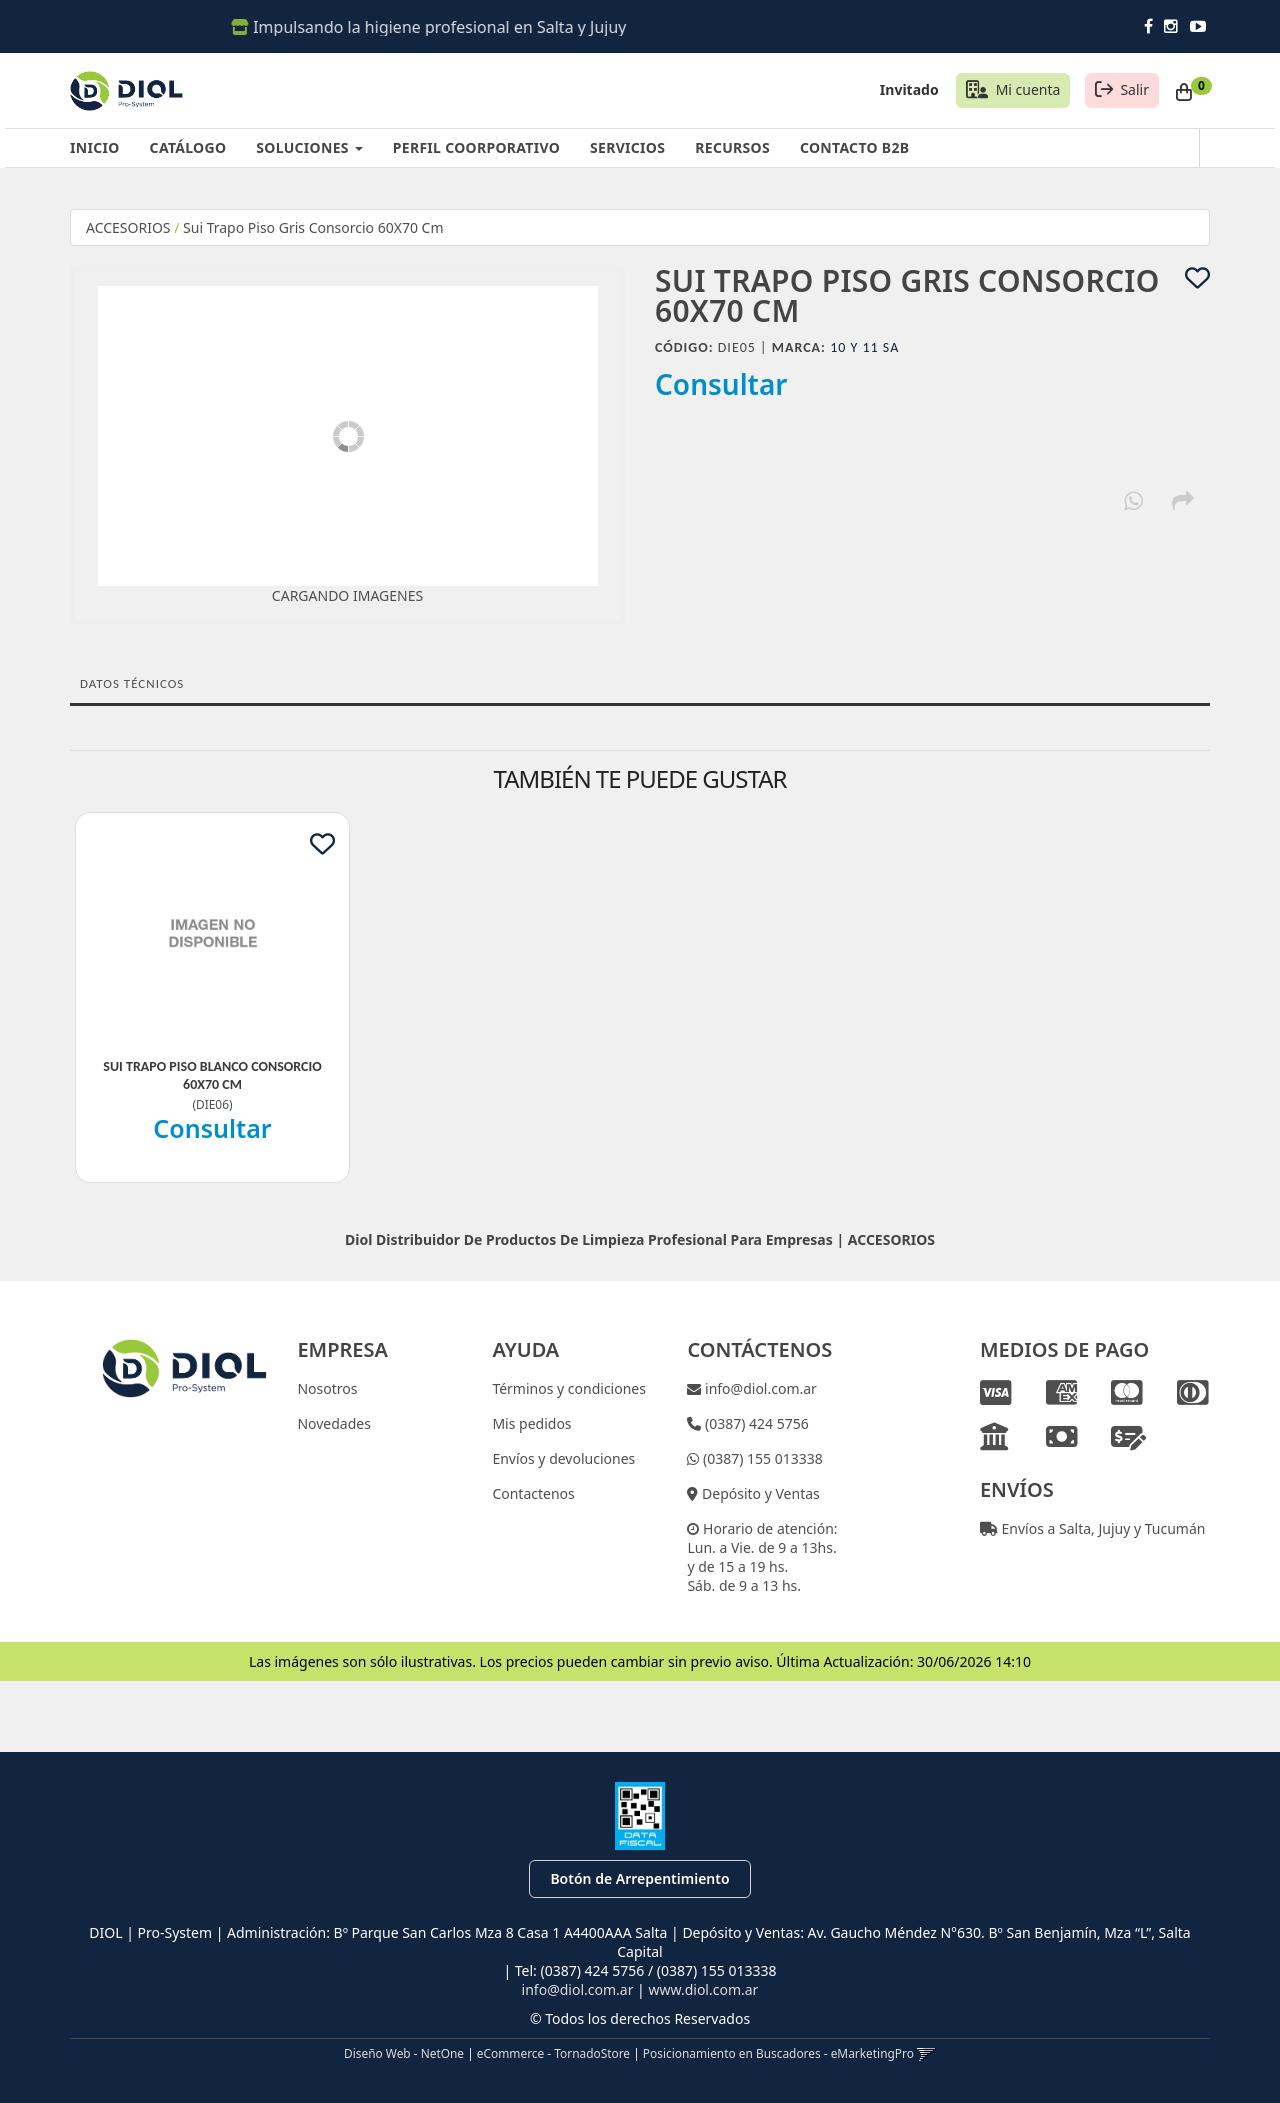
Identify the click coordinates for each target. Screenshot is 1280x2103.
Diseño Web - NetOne (404, 2053)
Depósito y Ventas (758, 1493)
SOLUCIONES (309, 147)
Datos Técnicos (132, 683)
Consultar (721, 384)
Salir (1134, 89)
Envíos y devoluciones (563, 1458)
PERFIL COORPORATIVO (476, 147)
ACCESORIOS (128, 227)
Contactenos (533, 1493)
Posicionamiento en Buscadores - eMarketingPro (778, 2053)
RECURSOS (732, 147)
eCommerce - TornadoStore (553, 2053)
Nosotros (327, 1388)
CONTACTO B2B (854, 147)
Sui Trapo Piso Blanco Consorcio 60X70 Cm (212, 1075)
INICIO (95, 147)
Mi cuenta (1028, 89)
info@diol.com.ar (759, 1388)
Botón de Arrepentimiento (639, 1878)
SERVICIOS (627, 147)
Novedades (334, 1423)
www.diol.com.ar (703, 1989)
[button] (926, 2053)
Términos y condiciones (569, 1388)
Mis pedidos (531, 1423)
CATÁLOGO (188, 147)
